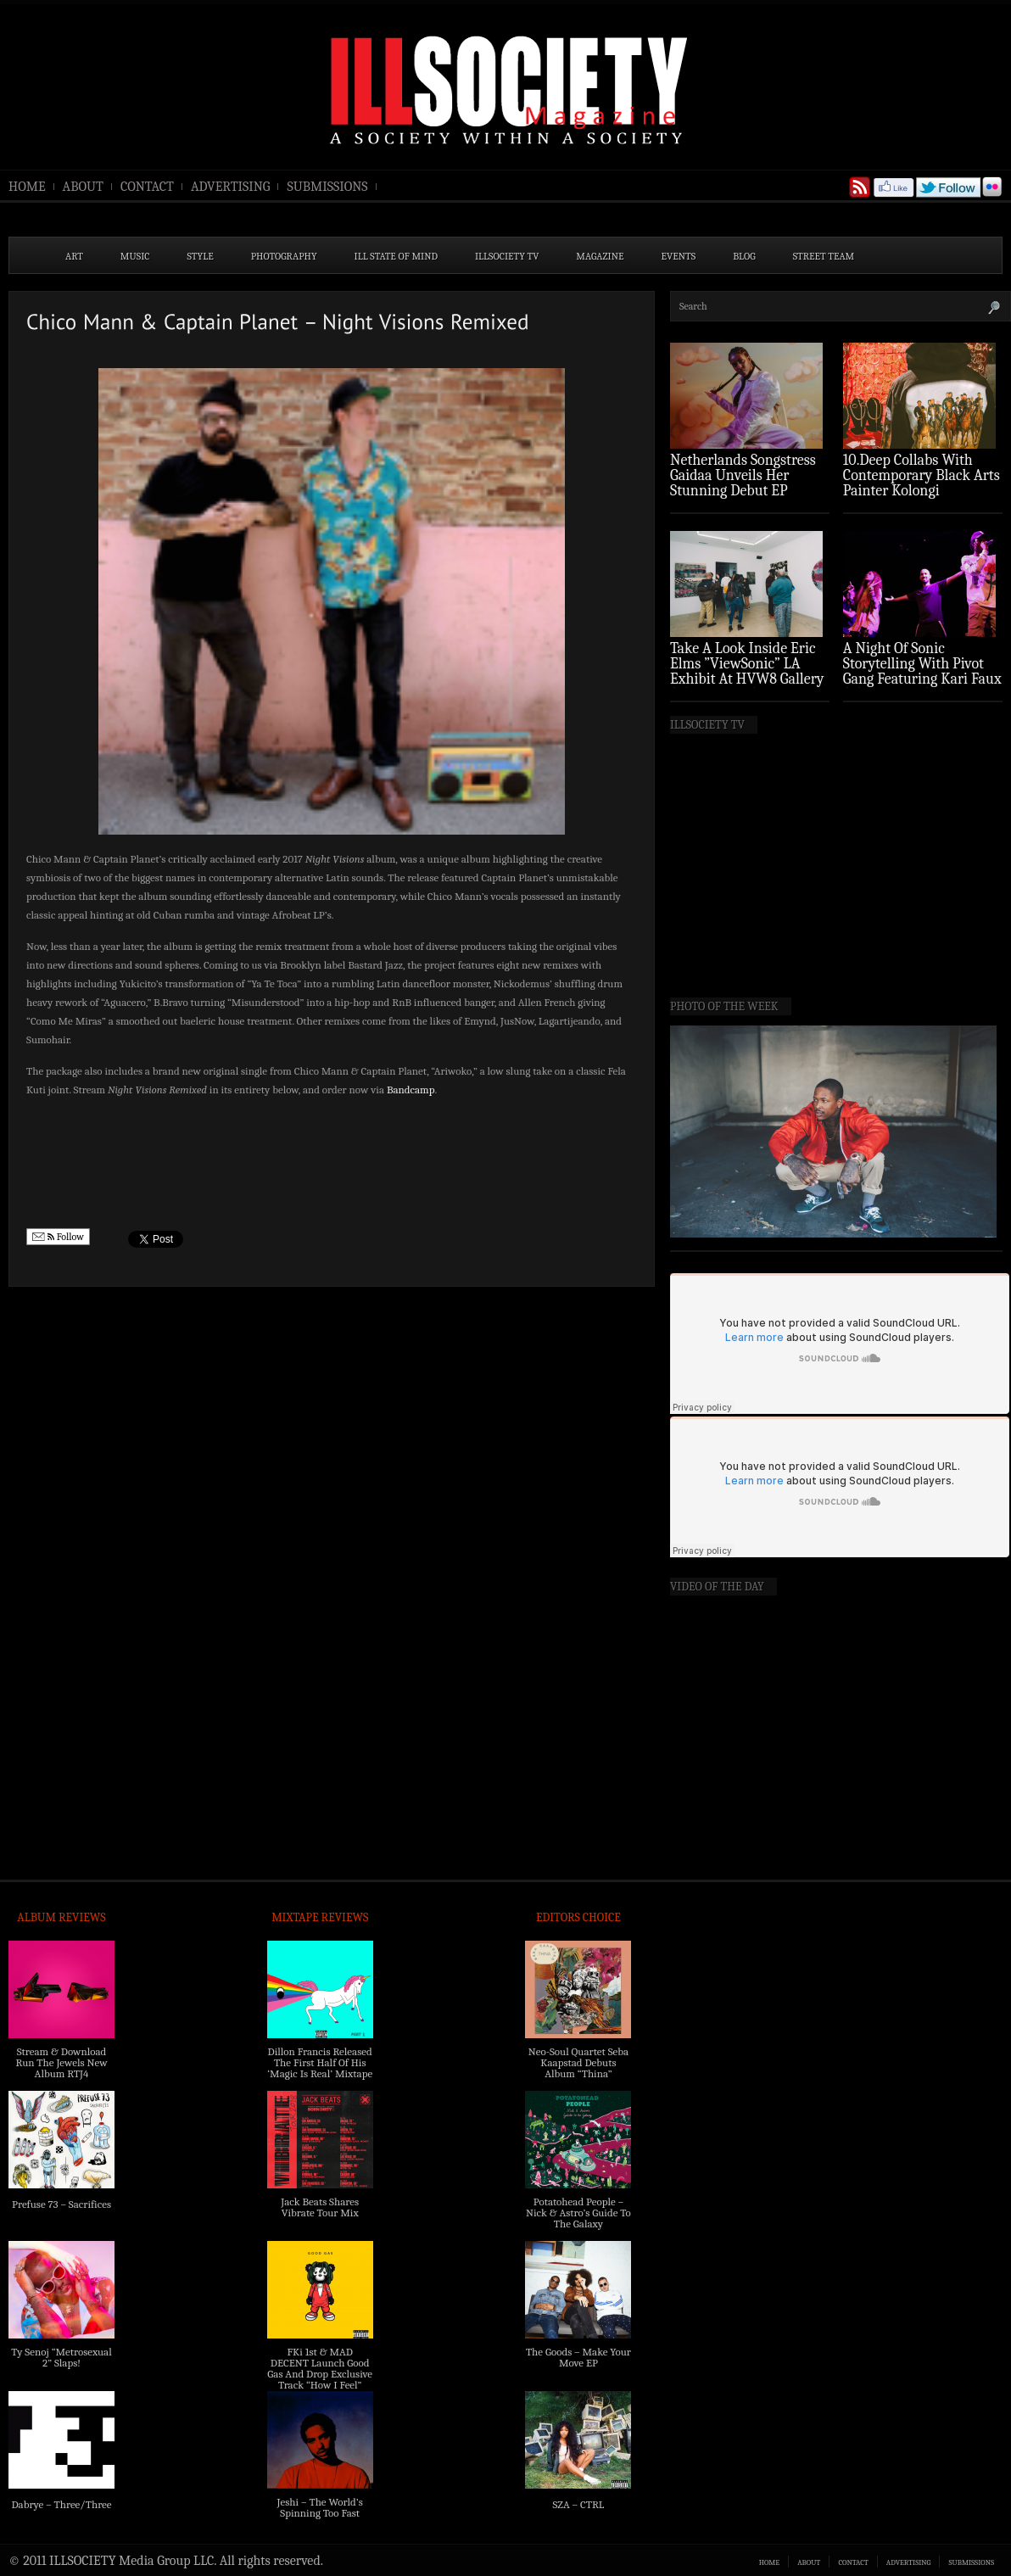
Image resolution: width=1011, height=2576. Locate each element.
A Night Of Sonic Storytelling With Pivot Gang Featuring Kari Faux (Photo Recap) (922, 671)
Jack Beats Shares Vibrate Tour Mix (320, 2207)
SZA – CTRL (578, 2504)
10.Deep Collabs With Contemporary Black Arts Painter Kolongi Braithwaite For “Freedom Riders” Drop (921, 490)
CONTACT (147, 186)
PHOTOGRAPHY (284, 256)
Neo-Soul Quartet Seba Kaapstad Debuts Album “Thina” (578, 2062)
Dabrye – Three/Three (61, 2504)
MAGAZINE (599, 256)
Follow (58, 1237)
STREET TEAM (824, 256)
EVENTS (679, 256)
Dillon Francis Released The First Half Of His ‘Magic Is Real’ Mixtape (319, 2062)
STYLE (200, 256)
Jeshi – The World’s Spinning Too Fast (320, 2507)
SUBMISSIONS (327, 186)
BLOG (744, 256)
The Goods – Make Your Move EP (578, 2357)
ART (74, 256)
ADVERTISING (231, 186)
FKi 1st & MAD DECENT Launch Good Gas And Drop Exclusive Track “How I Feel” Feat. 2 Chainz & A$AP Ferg (319, 2379)
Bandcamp (411, 1089)
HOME (27, 186)
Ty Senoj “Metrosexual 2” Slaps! (61, 2357)
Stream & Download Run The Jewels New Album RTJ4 (61, 2062)
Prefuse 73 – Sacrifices (61, 2204)
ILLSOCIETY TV (507, 256)
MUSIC (135, 256)
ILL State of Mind (396, 256)
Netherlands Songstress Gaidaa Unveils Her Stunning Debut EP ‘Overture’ (743, 483)
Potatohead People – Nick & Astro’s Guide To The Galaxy (578, 2212)
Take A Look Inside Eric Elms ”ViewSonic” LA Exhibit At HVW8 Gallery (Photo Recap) (747, 671)
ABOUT (83, 186)
